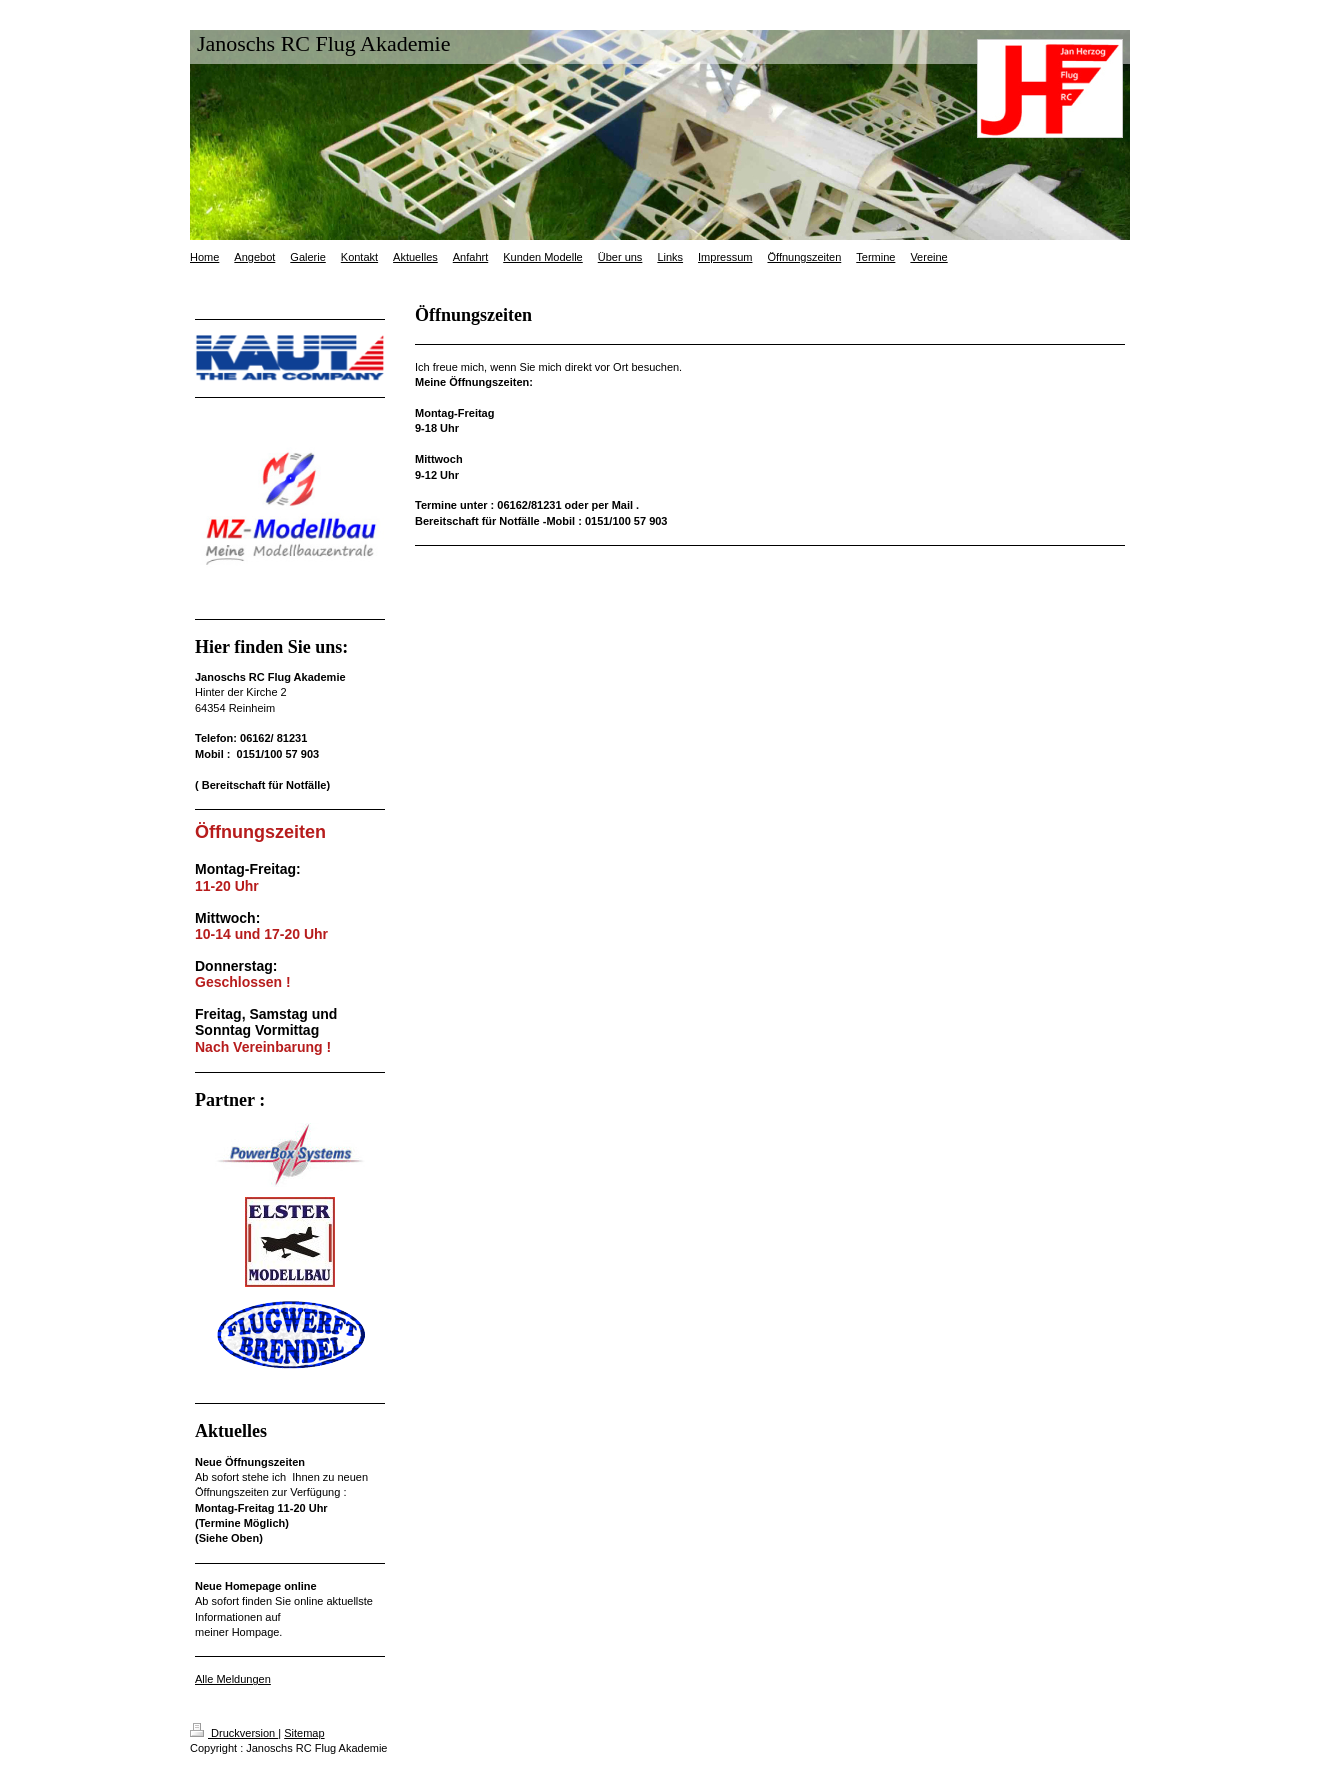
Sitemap (304, 1733)
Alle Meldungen (233, 1679)
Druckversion (234, 1733)
